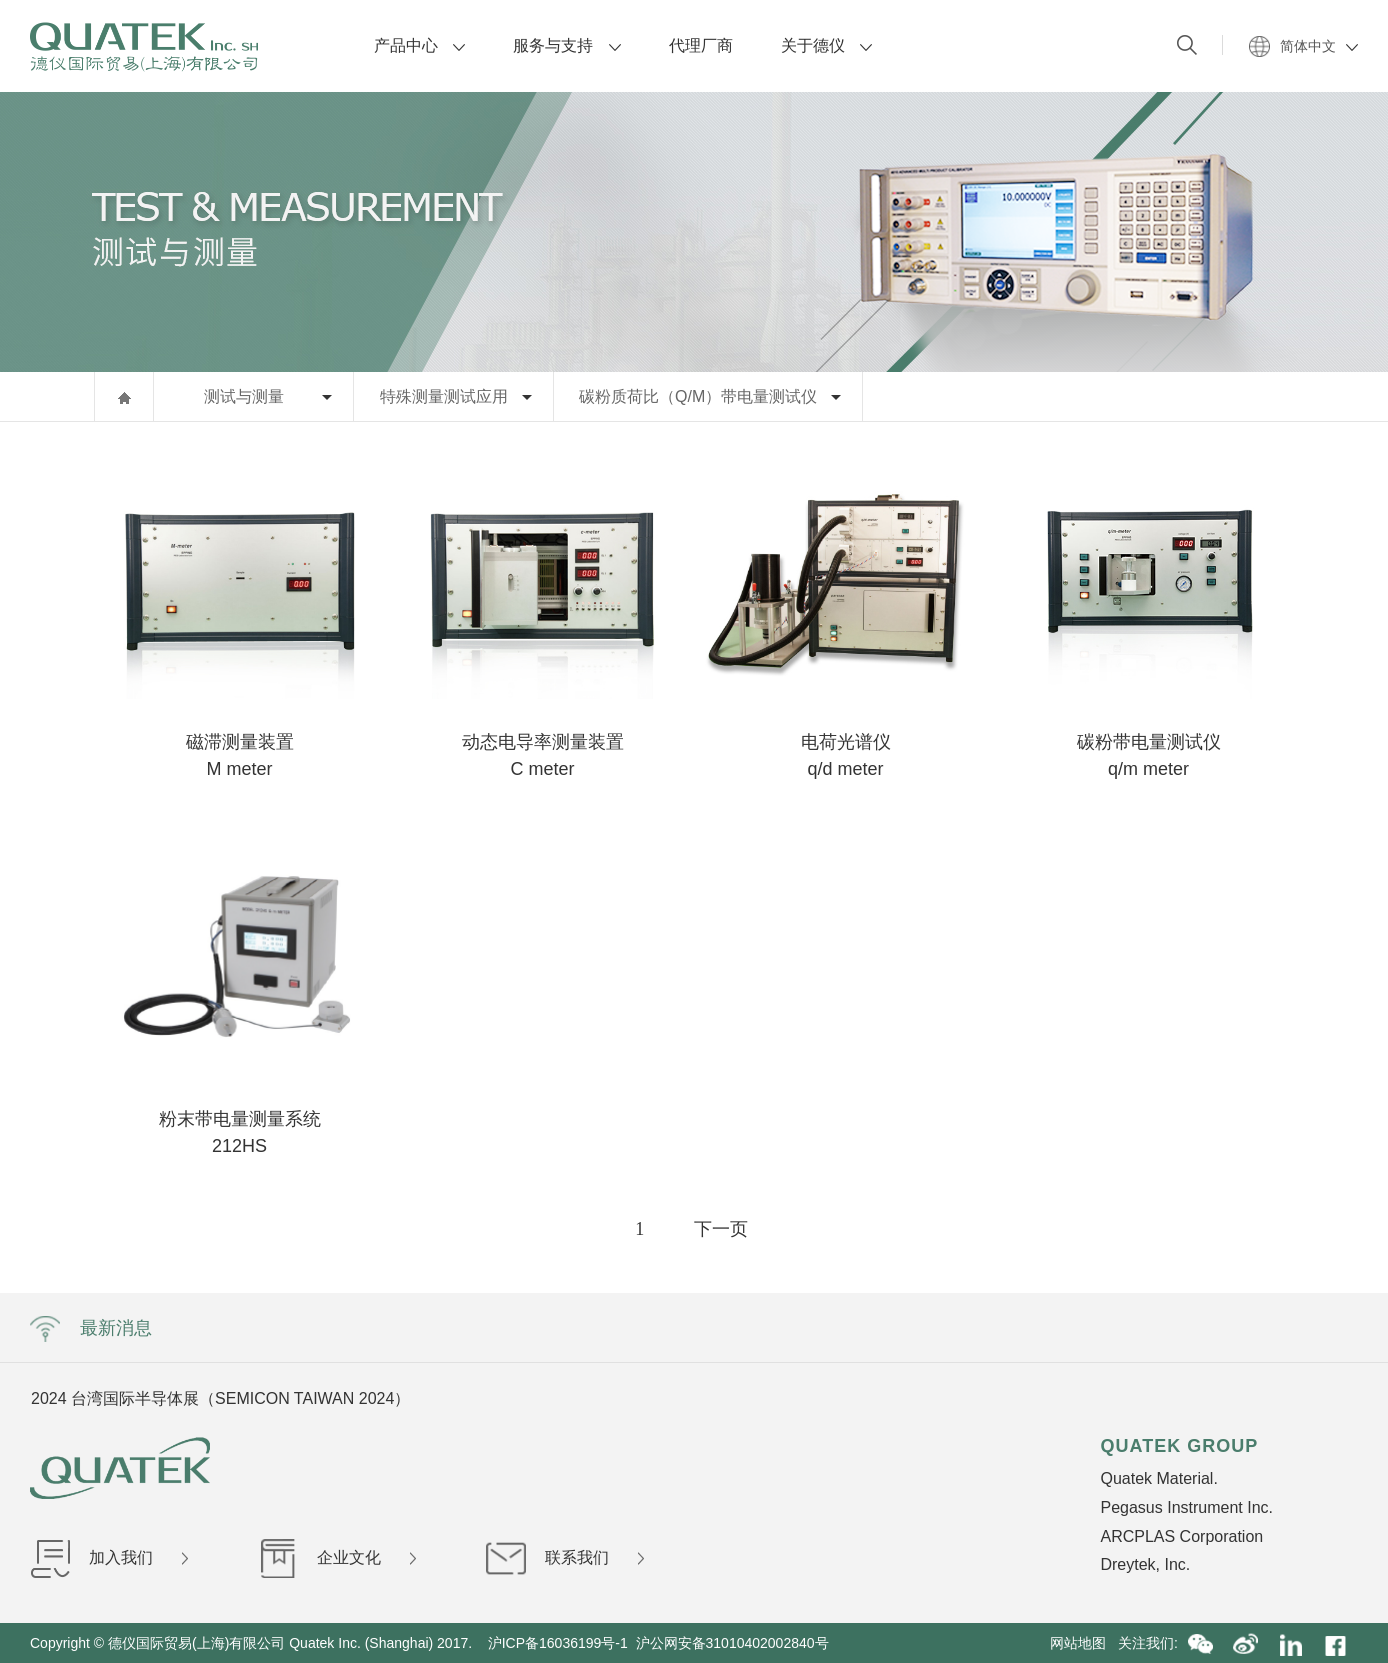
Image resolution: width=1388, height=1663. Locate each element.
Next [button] (1136, 1398)
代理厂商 (701, 45)
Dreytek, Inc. (1145, 1564)
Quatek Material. (1158, 1478)
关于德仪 (826, 45)
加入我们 (109, 1557)
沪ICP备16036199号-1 (558, 1643)
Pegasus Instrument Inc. (1186, 1507)
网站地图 (1084, 1643)
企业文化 (337, 1557)
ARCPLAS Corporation (1181, 1536)
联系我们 (565, 1557)
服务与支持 (566, 45)
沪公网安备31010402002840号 (734, 1643)
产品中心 (419, 45)
